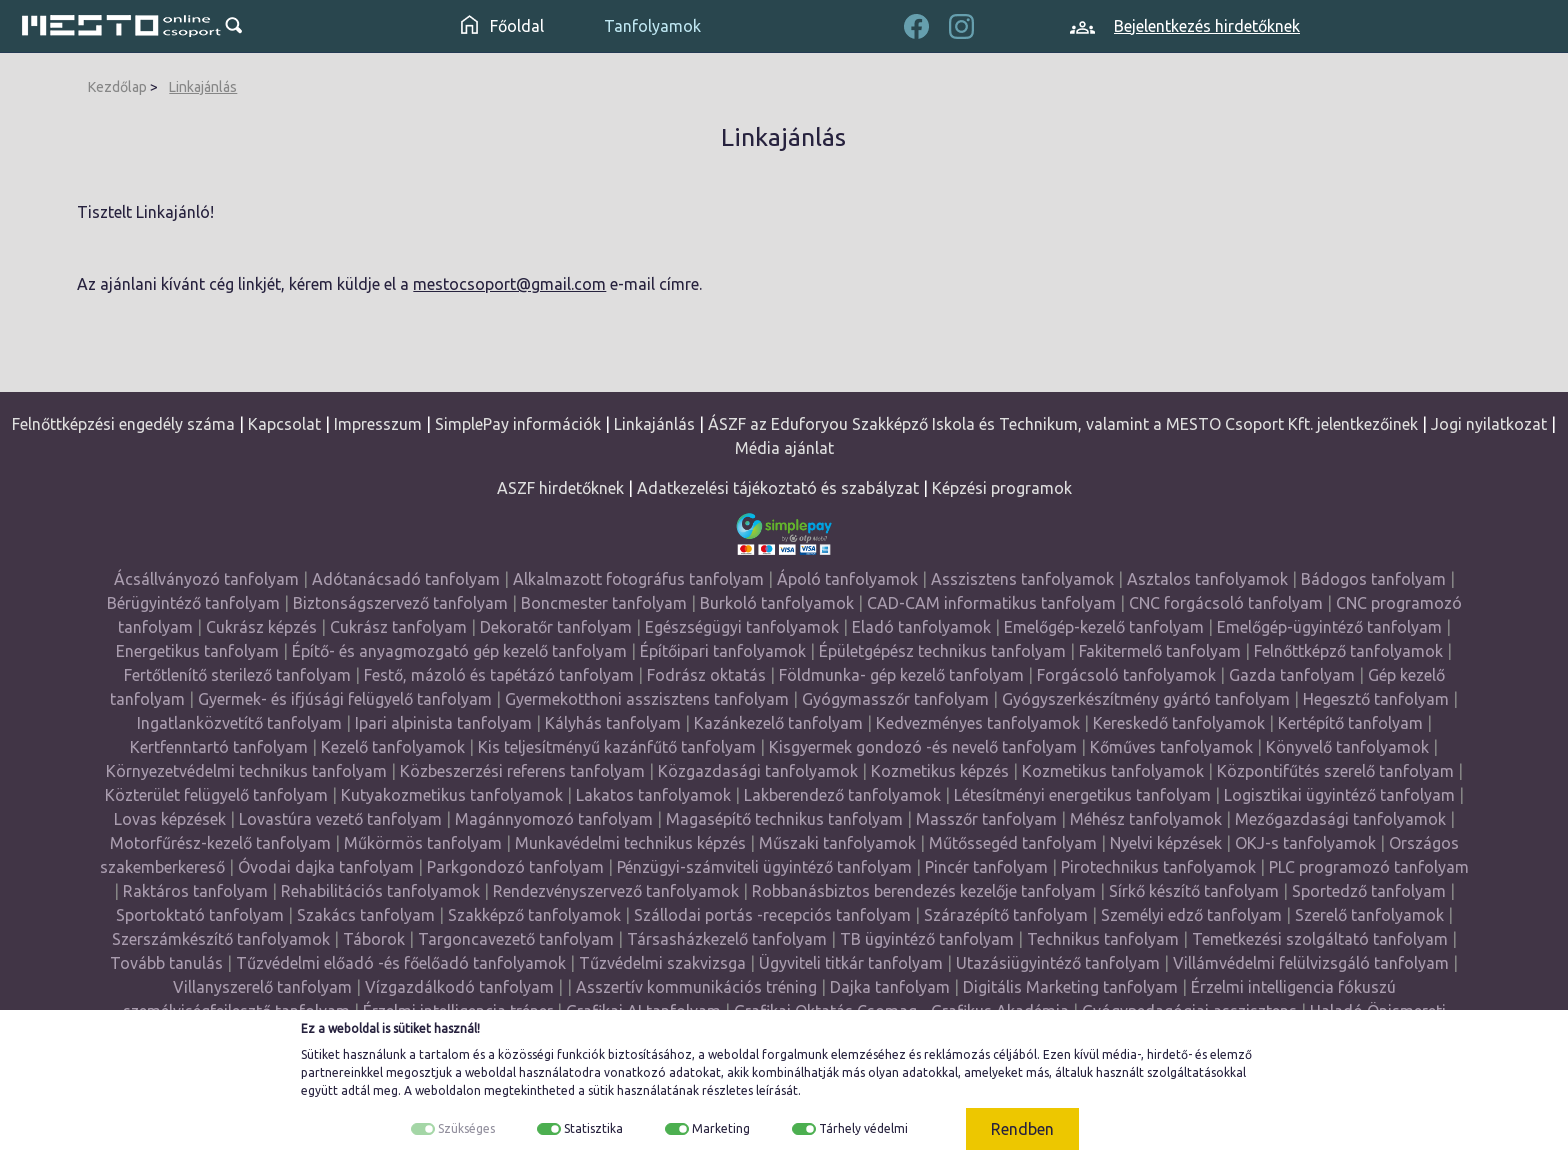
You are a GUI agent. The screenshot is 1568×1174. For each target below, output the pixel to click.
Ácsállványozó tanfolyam (206, 579)
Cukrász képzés (261, 627)
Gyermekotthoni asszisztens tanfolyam (647, 699)
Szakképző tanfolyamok (534, 915)
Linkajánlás (203, 87)
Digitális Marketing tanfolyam (1070, 987)
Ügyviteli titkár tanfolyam (851, 963)
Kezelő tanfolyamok (393, 747)
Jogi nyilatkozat (1489, 424)
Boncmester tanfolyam (604, 603)
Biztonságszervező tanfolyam (400, 603)
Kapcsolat (284, 424)
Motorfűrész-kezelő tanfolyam (220, 843)
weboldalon (448, 1090)
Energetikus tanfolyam (197, 651)
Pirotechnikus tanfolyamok (1158, 867)
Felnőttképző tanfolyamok (1348, 651)
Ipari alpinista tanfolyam (443, 723)
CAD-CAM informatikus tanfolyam (993, 603)
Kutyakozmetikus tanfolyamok (452, 795)
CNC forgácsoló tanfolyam (1226, 603)
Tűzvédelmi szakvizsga (662, 963)
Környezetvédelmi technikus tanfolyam (246, 771)
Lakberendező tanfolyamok (842, 795)
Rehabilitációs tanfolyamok (380, 891)
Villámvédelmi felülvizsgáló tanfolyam (1311, 963)
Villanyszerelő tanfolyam (262, 987)
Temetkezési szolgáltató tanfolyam (1320, 939)
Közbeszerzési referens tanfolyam (522, 771)
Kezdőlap (117, 87)
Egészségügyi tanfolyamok (742, 627)
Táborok (374, 939)
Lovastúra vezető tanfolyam (340, 819)
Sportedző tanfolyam (1369, 891)
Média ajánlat (784, 448)
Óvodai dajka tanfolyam (326, 867)
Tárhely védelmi (863, 1128)
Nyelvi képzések (1166, 843)
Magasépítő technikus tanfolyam (786, 819)
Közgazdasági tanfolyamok (758, 771)
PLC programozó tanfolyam (1369, 867)
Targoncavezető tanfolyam (516, 939)
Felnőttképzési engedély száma (123, 424)
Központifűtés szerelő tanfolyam (1335, 771)
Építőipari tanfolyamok (723, 651)
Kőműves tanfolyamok (1171, 747)
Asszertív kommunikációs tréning (696, 987)
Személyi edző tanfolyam (1191, 915)
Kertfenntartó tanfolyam (219, 747)
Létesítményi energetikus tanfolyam (1082, 795)
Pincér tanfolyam (986, 867)
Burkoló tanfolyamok (777, 603)
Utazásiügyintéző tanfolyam (1058, 963)
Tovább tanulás (166, 963)
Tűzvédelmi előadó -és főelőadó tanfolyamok (401, 963)
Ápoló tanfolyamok (847, 579)
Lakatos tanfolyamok (653, 795)
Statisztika (593, 1128)
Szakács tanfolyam (366, 915)
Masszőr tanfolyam (986, 819)
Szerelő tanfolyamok (1369, 915)
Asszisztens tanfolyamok (1022, 579)
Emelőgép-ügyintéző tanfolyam (1329, 627)
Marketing (721, 1128)
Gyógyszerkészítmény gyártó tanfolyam (1146, 699)
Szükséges (466, 1128)
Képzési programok (1002, 488)
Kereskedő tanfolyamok (1179, 723)
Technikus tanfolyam (1103, 939)
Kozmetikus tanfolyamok (1113, 771)
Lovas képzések (170, 819)
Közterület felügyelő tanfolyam (216, 795)
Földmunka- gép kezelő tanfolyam (901, 675)
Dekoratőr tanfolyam (556, 627)
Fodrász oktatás (706, 675)
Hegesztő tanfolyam (1376, 699)
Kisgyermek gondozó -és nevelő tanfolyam (923, 747)
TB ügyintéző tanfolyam (927, 939)
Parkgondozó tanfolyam (515, 867)
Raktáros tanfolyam (195, 891)
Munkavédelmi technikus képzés (630, 843)
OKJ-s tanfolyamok (1305, 843)
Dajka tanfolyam (890, 987)
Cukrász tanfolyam (398, 627)
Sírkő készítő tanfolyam (1194, 891)
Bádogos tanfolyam (1373, 579)
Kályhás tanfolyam (613, 723)
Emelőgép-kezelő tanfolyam (1104, 627)
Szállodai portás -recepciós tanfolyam (774, 915)
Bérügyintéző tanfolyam (193, 603)
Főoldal (502, 26)
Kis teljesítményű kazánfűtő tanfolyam (617, 747)
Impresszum (378, 424)
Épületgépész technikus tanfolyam (942, 651)
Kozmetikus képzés (940, 771)
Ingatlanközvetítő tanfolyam (239, 723)
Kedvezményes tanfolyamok (978, 723)
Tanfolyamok (652, 26)
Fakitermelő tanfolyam (1160, 651)
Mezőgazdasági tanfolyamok (1340, 819)
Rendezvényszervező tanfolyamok (616, 891)
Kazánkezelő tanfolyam (778, 723)
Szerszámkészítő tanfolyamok (221, 939)
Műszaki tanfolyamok (837, 843)
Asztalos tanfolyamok (1207, 579)
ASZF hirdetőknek (560, 488)
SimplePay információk (518, 424)
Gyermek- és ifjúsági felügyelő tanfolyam (345, 699)
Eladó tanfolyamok (921, 627)
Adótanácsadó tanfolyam (406, 579)
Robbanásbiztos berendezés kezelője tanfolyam (924, 891)
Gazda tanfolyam (1292, 675)
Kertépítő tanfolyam (1350, 723)
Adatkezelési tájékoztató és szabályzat (778, 488)
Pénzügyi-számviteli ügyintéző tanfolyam (764, 867)
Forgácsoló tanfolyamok (1126, 675)
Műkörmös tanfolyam (423, 843)
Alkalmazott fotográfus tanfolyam (638, 579)
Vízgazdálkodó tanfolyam (459, 987)
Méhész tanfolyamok (1146, 819)
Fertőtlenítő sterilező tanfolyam (237, 675)
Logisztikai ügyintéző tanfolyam (1339, 795)
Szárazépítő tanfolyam (1006, 915)
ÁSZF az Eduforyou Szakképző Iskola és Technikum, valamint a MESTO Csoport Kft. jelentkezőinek (1063, 424)
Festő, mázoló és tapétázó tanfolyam (499, 675)
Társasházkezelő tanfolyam (729, 939)
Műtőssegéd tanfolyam (1013, 843)
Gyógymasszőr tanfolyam (895, 699)
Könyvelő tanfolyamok (1347, 747)
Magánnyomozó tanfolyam (554, 819)
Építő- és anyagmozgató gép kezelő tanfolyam (459, 651)
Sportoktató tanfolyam (200, 915)
